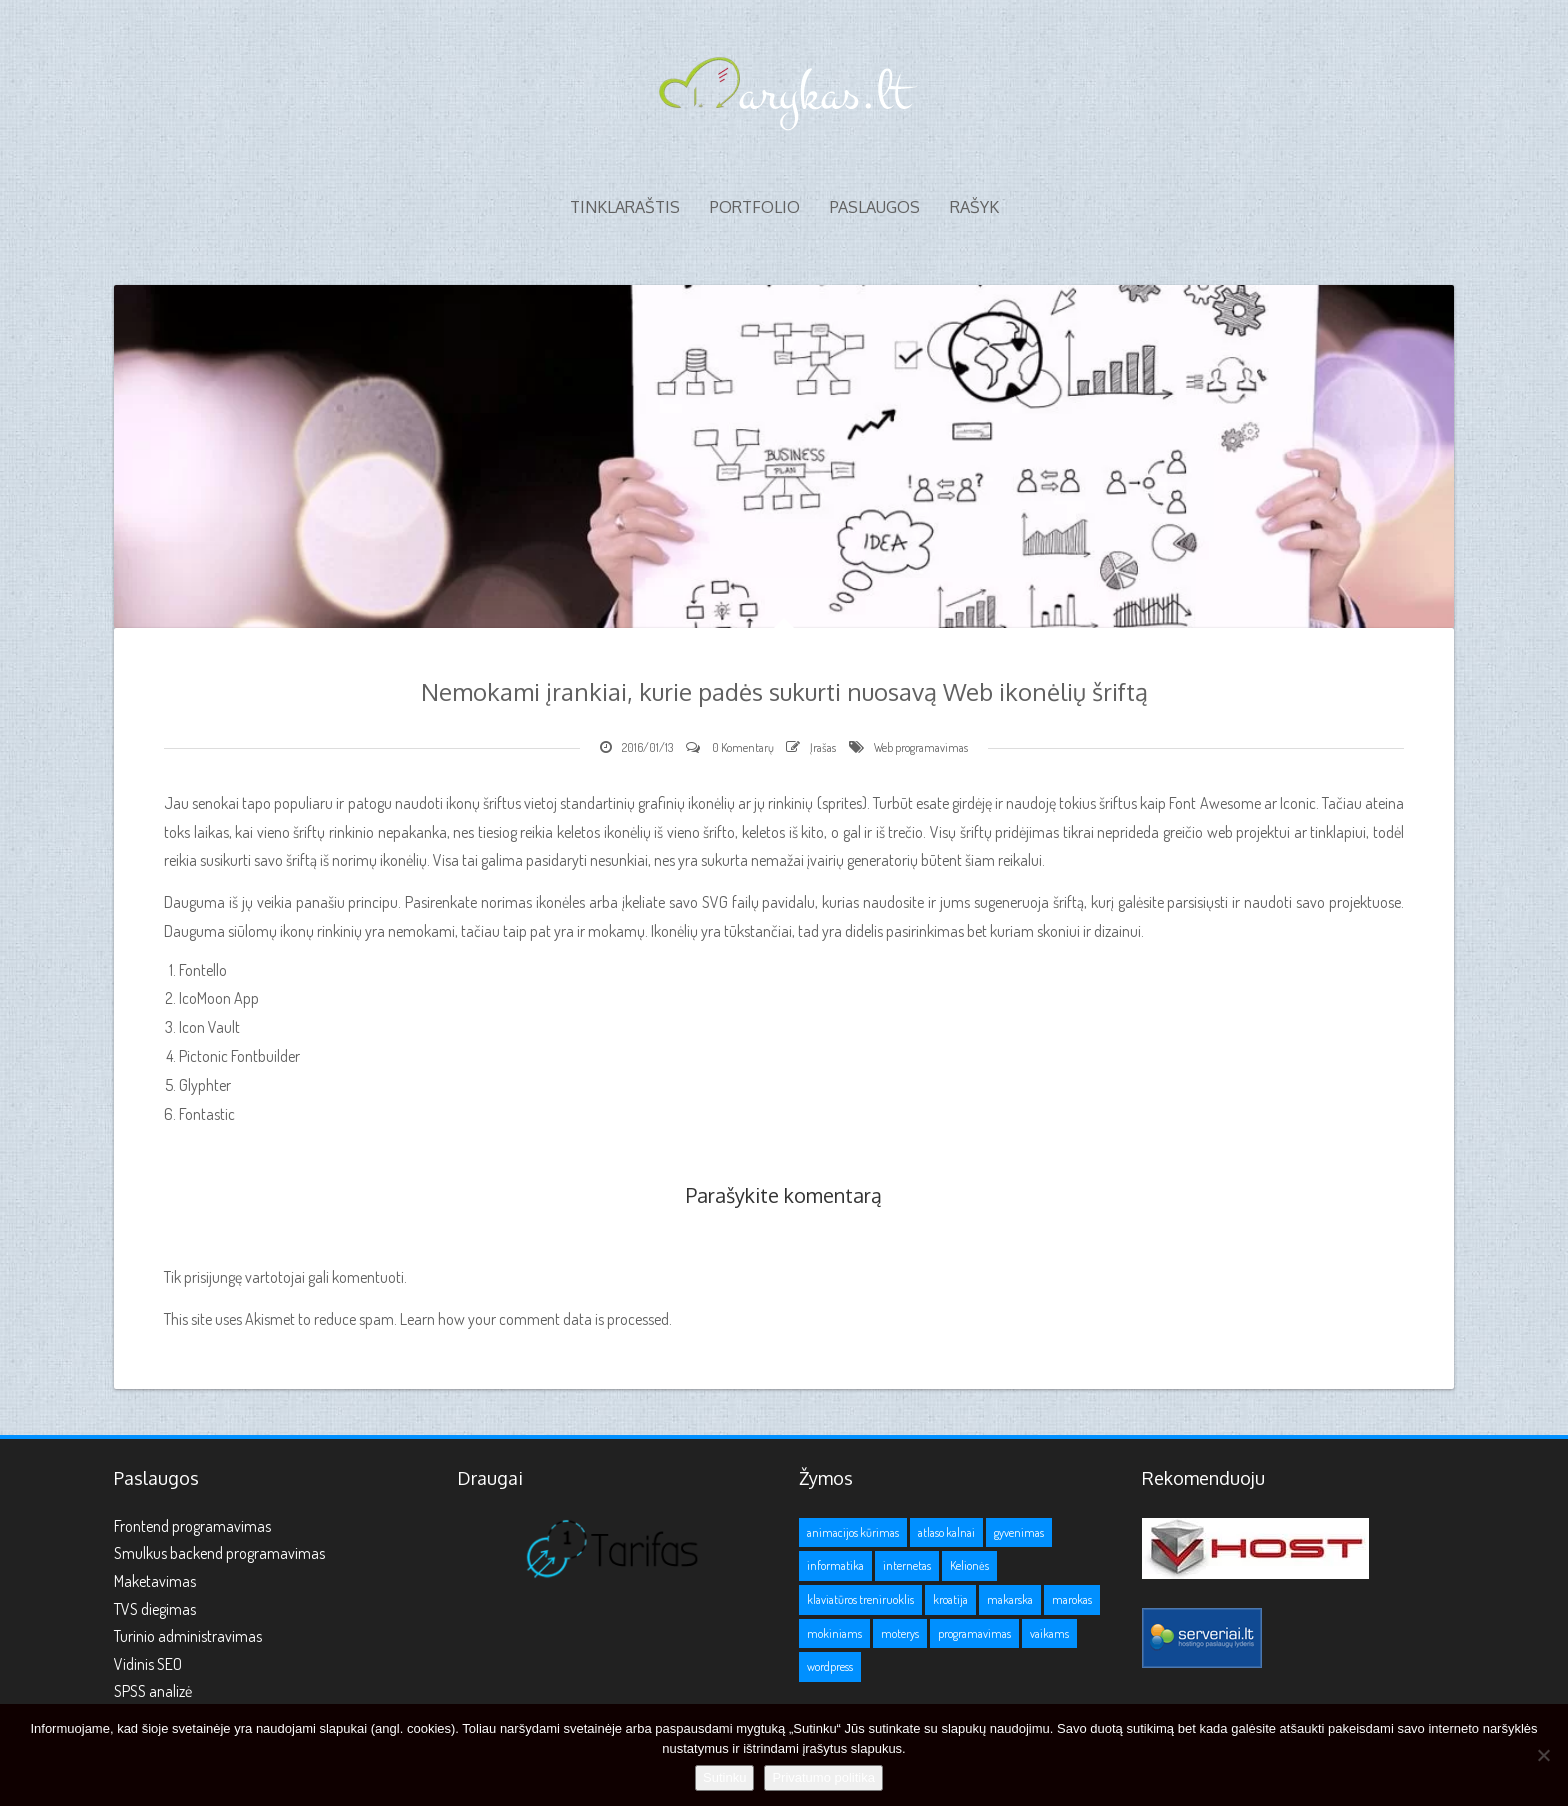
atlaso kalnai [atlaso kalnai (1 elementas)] (946, 1532)
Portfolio (755, 207)
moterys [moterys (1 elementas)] (900, 1633)
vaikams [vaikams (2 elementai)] (1049, 1633)
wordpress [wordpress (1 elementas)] (830, 1666)
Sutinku (724, 1777)
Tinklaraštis (625, 207)
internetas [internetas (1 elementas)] (907, 1565)
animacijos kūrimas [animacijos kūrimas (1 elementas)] (853, 1532)
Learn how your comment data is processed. (536, 1319)
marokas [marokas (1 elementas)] (1072, 1599)
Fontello (203, 970)
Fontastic (207, 1114)
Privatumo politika (823, 1777)
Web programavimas (921, 747)
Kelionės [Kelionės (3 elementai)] (969, 1565)
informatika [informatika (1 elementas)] (835, 1565)
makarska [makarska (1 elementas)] (1010, 1599)
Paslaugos (875, 207)
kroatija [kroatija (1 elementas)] (950, 1599)
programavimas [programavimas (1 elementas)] (974, 1633)
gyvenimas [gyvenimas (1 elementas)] (1019, 1532)
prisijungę (213, 1277)
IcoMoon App (219, 998)
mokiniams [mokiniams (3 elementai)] (834, 1633)
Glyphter (205, 1085)
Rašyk (974, 207)
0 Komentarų (743, 747)
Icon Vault (209, 1027)
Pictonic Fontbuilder (239, 1056)
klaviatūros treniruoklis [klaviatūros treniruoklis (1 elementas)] (860, 1599)
